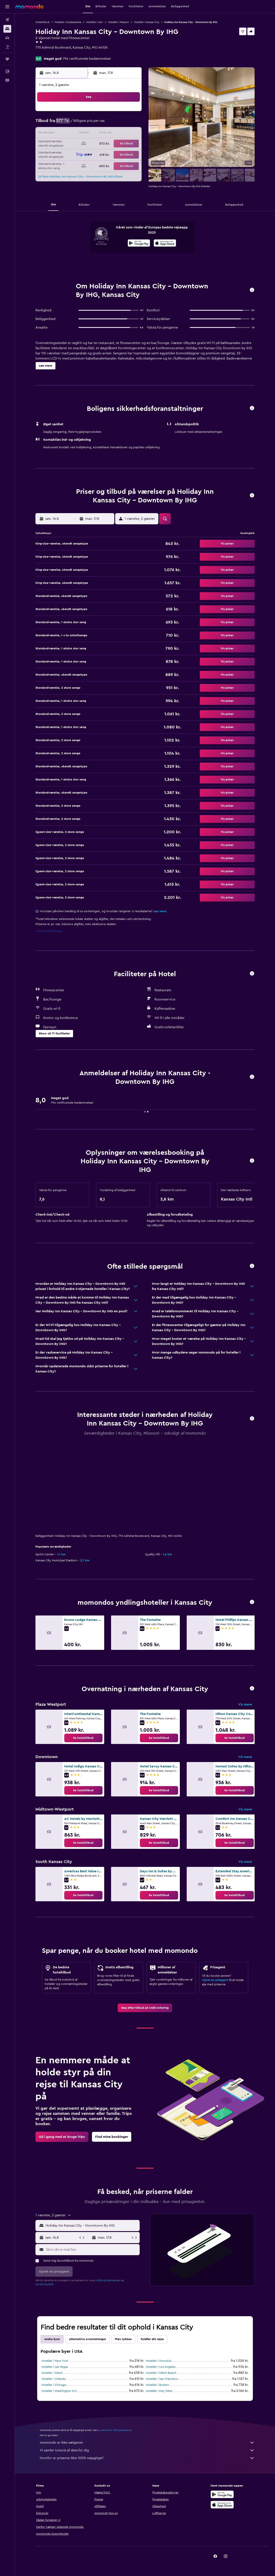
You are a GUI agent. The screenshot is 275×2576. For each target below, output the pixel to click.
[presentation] (165, 243)
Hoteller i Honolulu (159, 2360)
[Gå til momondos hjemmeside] (29, 6)
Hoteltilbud (42, 22)
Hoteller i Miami (52, 2372)
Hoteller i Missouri (118, 22)
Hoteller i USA (94, 22)
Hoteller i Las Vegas (54, 2366)
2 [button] (130, 113)
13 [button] (99, 133)
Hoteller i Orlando (53, 2378)
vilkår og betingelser (108, 2280)
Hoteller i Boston (157, 2384)
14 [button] (110, 133)
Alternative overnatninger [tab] (87, 2339)
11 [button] (79, 133)
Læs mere (160, 911)
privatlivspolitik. (44, 2284)
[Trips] (7, 59)
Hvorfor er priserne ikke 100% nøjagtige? (147, 2458)
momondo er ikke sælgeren (147, 2442)
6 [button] (100, 123)
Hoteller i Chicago (53, 2384)
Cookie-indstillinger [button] (48, 931)
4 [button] (79, 123)
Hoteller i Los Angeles (161, 2366)
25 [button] (79, 154)
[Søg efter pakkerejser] (7, 47)
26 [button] (89, 154)
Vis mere (245, 1704)
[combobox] (92, 2226)
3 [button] (69, 123)
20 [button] (100, 144)
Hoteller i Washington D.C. (59, 2390)
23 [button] (130, 144)
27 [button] (99, 154)
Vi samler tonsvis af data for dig (147, 2450)
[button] (7, 6)
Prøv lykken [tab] (123, 2339)
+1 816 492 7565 (47, 52)
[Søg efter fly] (7, 19)
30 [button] (130, 154)
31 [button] (68, 164)
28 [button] (110, 154)
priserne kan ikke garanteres (114, 2430)
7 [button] (110, 123)
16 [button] (130, 133)
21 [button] (110, 144)
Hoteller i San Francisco (162, 2378)
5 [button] (89, 123)
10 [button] (68, 133)
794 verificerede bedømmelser (87, 58)
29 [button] (120, 154)
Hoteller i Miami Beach (161, 2372)
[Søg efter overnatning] (7, 28)
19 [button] (89, 144)
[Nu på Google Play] (139, 243)
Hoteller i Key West (159, 2390)
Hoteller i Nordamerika (68, 22)
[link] (83, 1738)
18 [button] (79, 144)
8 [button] (120, 123)
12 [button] (89, 133)
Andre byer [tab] (52, 2339)
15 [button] (120, 133)
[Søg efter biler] (7, 38)
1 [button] (120, 113)
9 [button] (130, 123)
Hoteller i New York (54, 2360)
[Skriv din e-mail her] (92, 2250)
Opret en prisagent (215, 1980)
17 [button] (68, 144)
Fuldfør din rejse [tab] (152, 2339)
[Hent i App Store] (165, 243)
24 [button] (68, 154)
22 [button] (120, 144)
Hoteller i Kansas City (146, 22)
